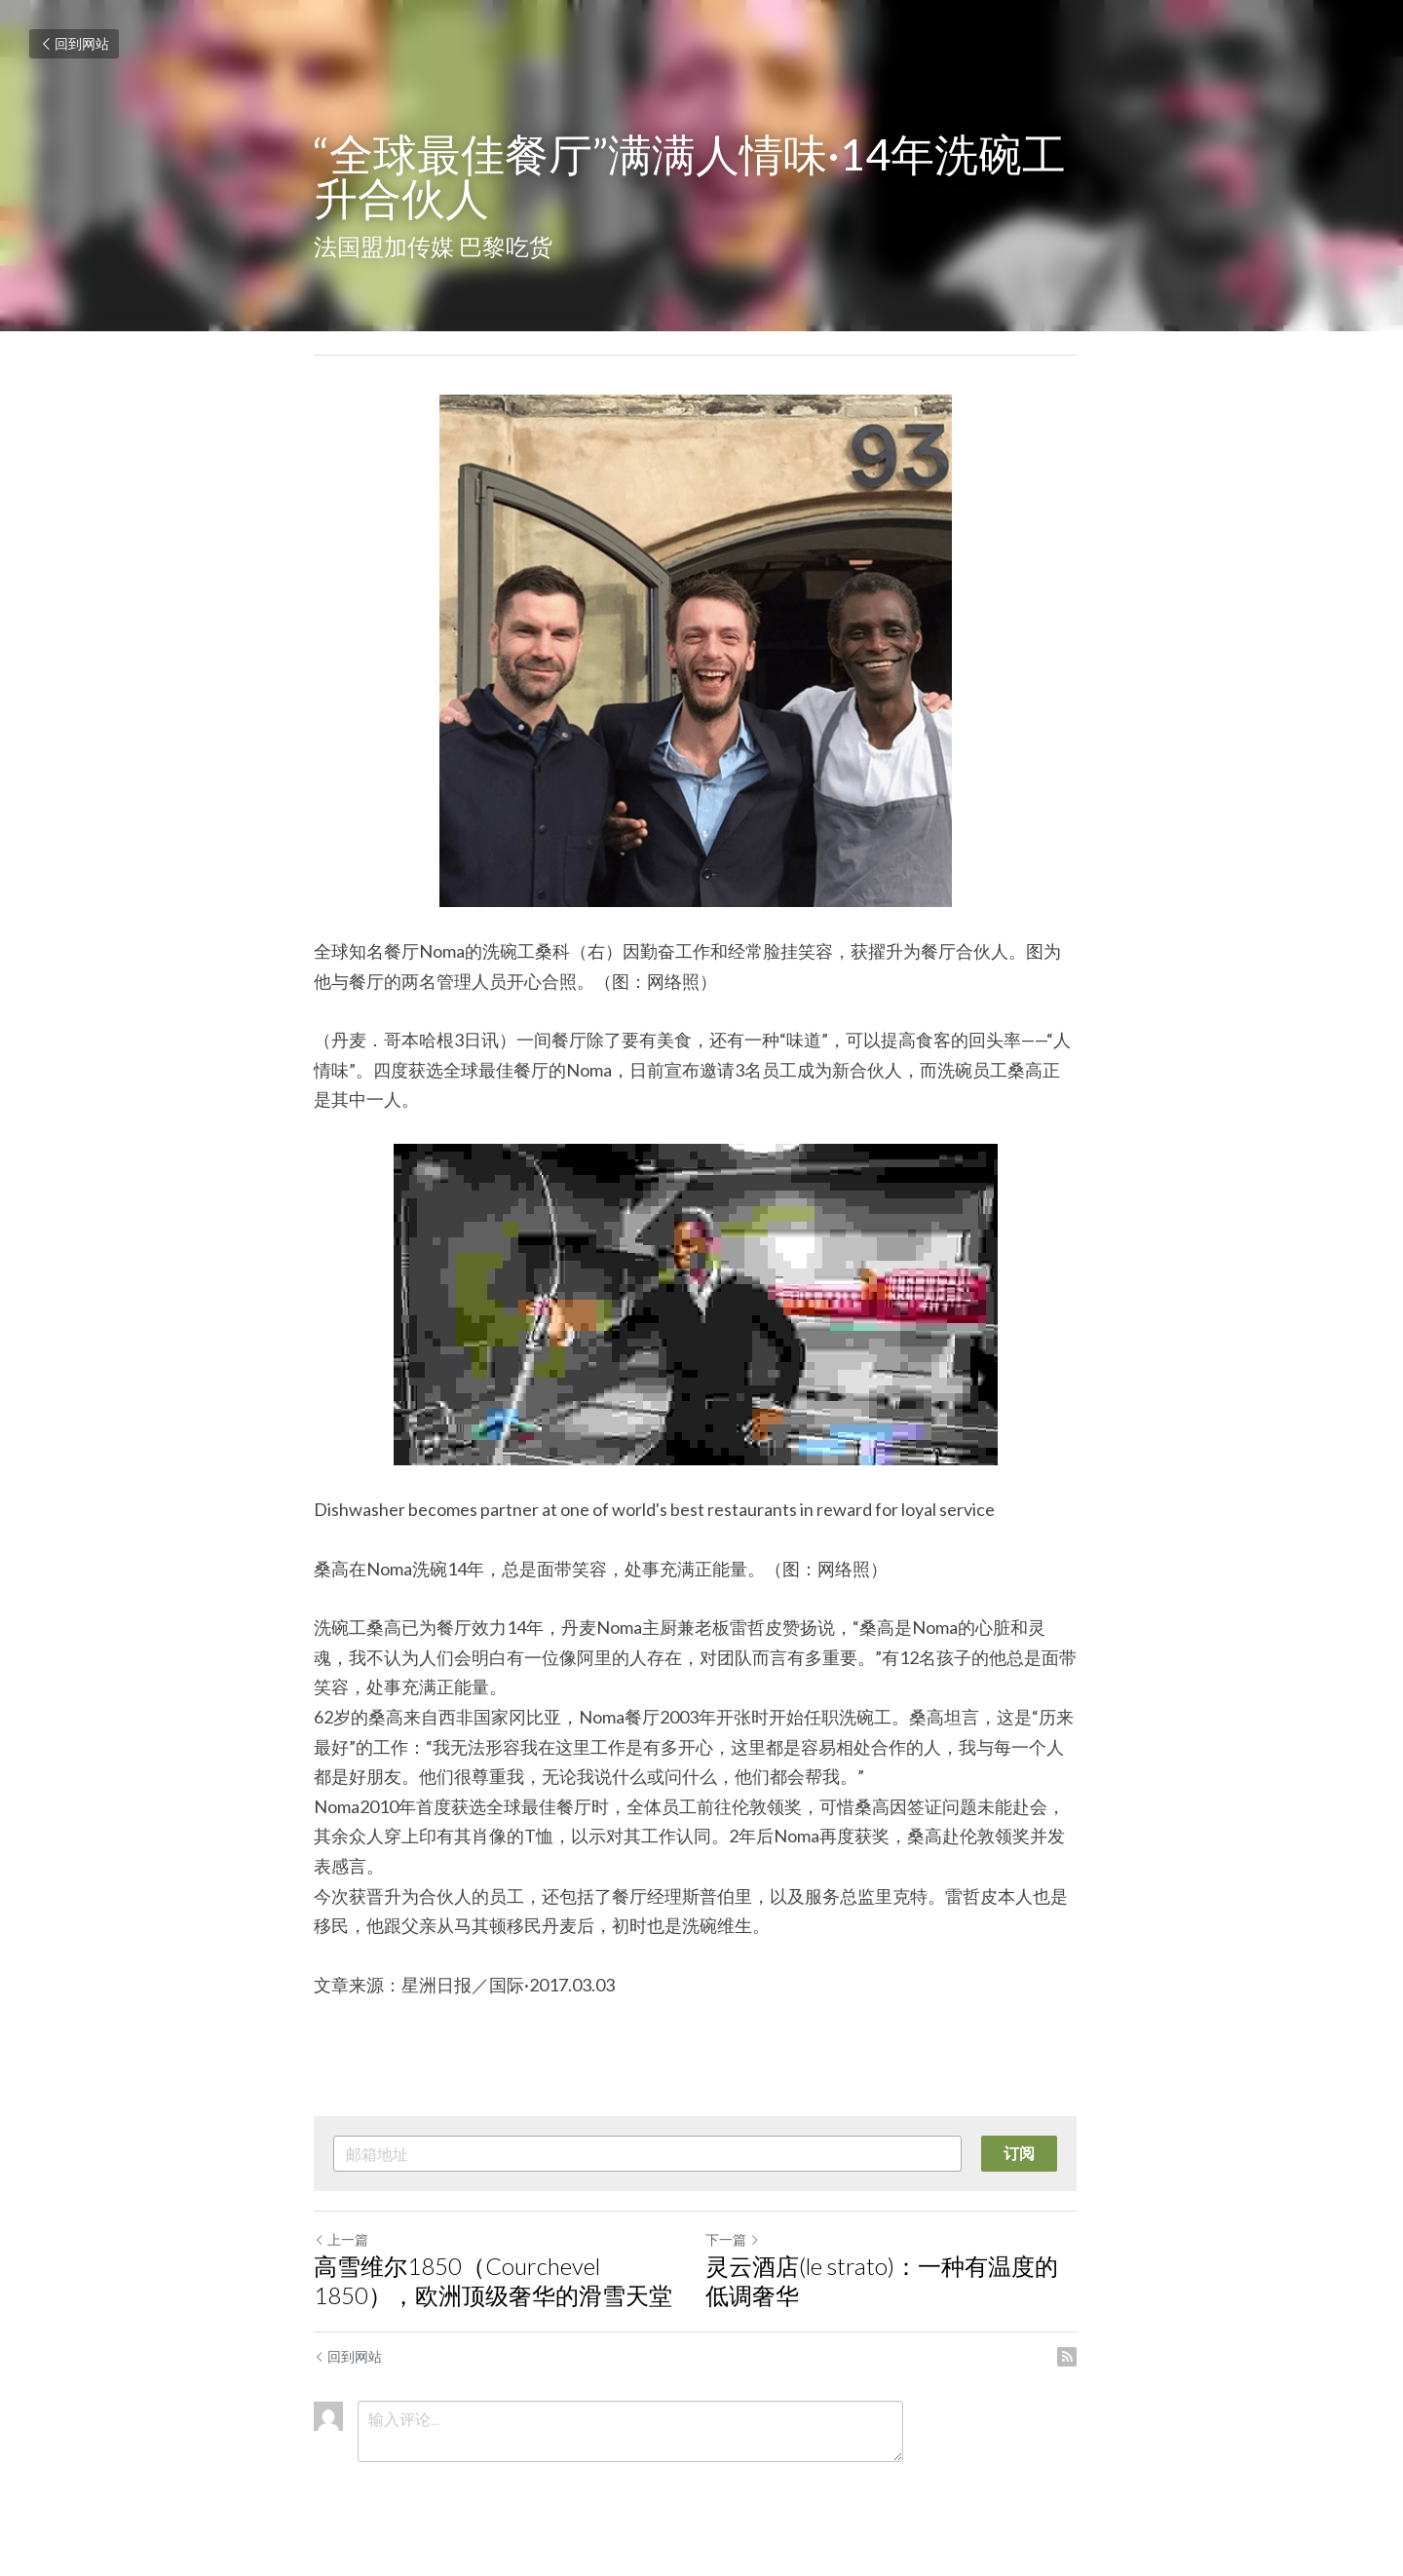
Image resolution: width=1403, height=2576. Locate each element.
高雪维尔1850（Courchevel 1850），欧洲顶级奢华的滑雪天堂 (493, 2280)
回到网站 (74, 43)
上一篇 (341, 2239)
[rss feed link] (1079, 2357)
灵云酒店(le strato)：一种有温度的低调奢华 (899, 2280)
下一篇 (738, 2239)
